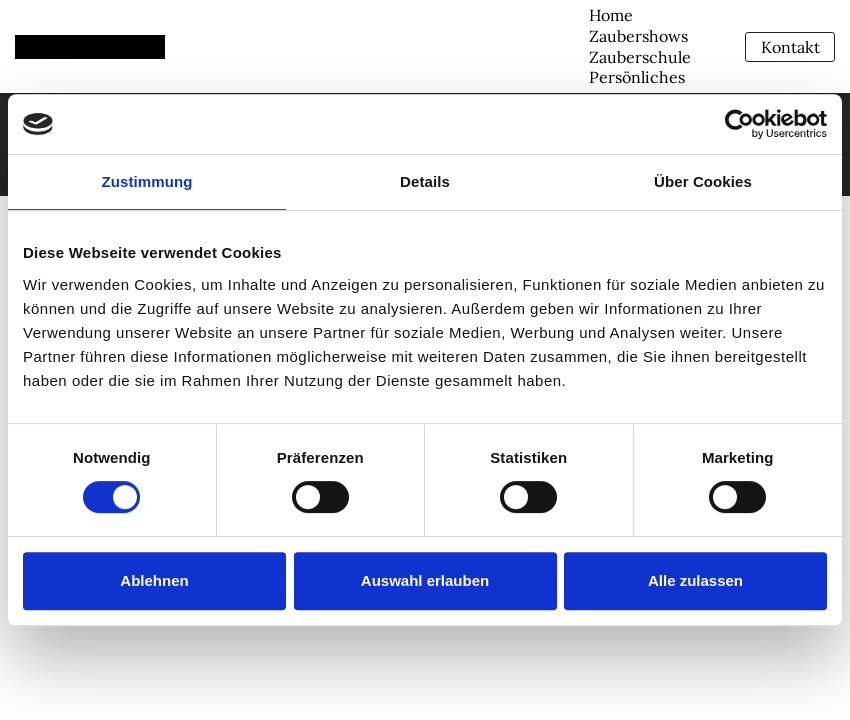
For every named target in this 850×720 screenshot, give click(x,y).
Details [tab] (425, 181)
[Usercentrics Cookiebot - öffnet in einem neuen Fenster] (739, 124)
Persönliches (637, 77)
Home (611, 15)
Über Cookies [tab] (703, 181)
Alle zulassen (695, 580)
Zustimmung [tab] (147, 181)
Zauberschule (640, 57)
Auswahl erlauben (425, 580)
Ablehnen (154, 580)
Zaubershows (638, 36)
